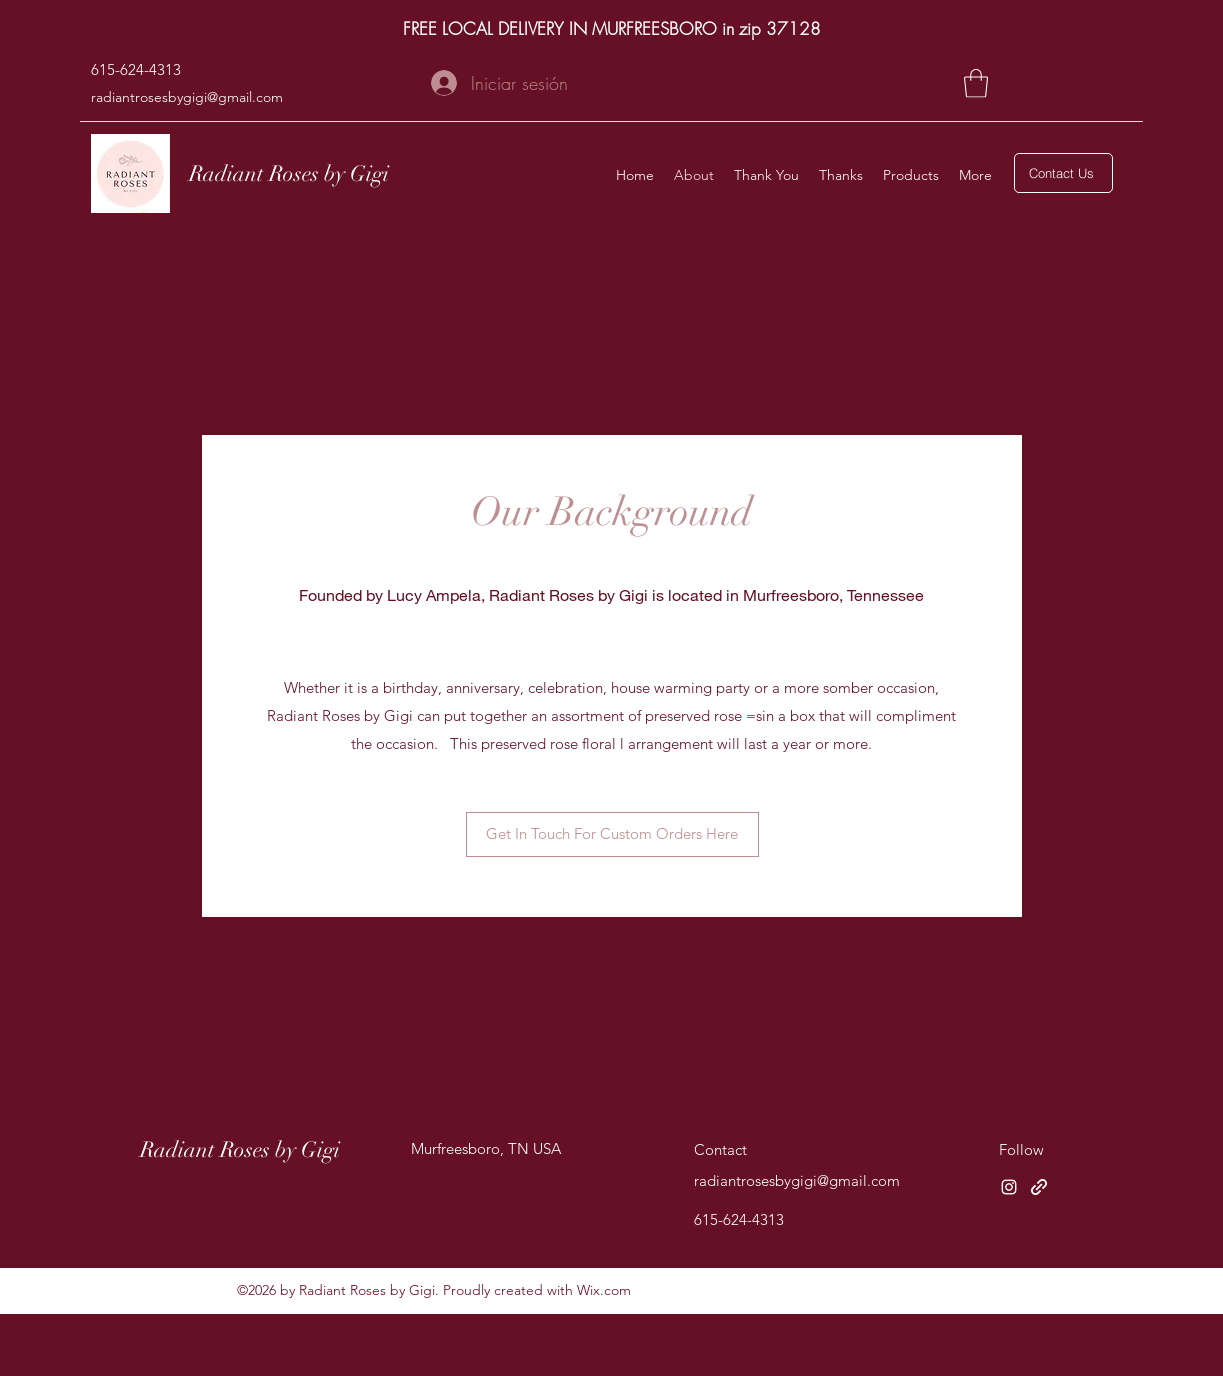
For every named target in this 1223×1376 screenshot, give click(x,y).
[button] (976, 83)
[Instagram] (1009, 1187)
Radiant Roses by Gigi (289, 173)
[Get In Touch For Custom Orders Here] (612, 834)
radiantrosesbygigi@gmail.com (187, 97)
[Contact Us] (1063, 173)
